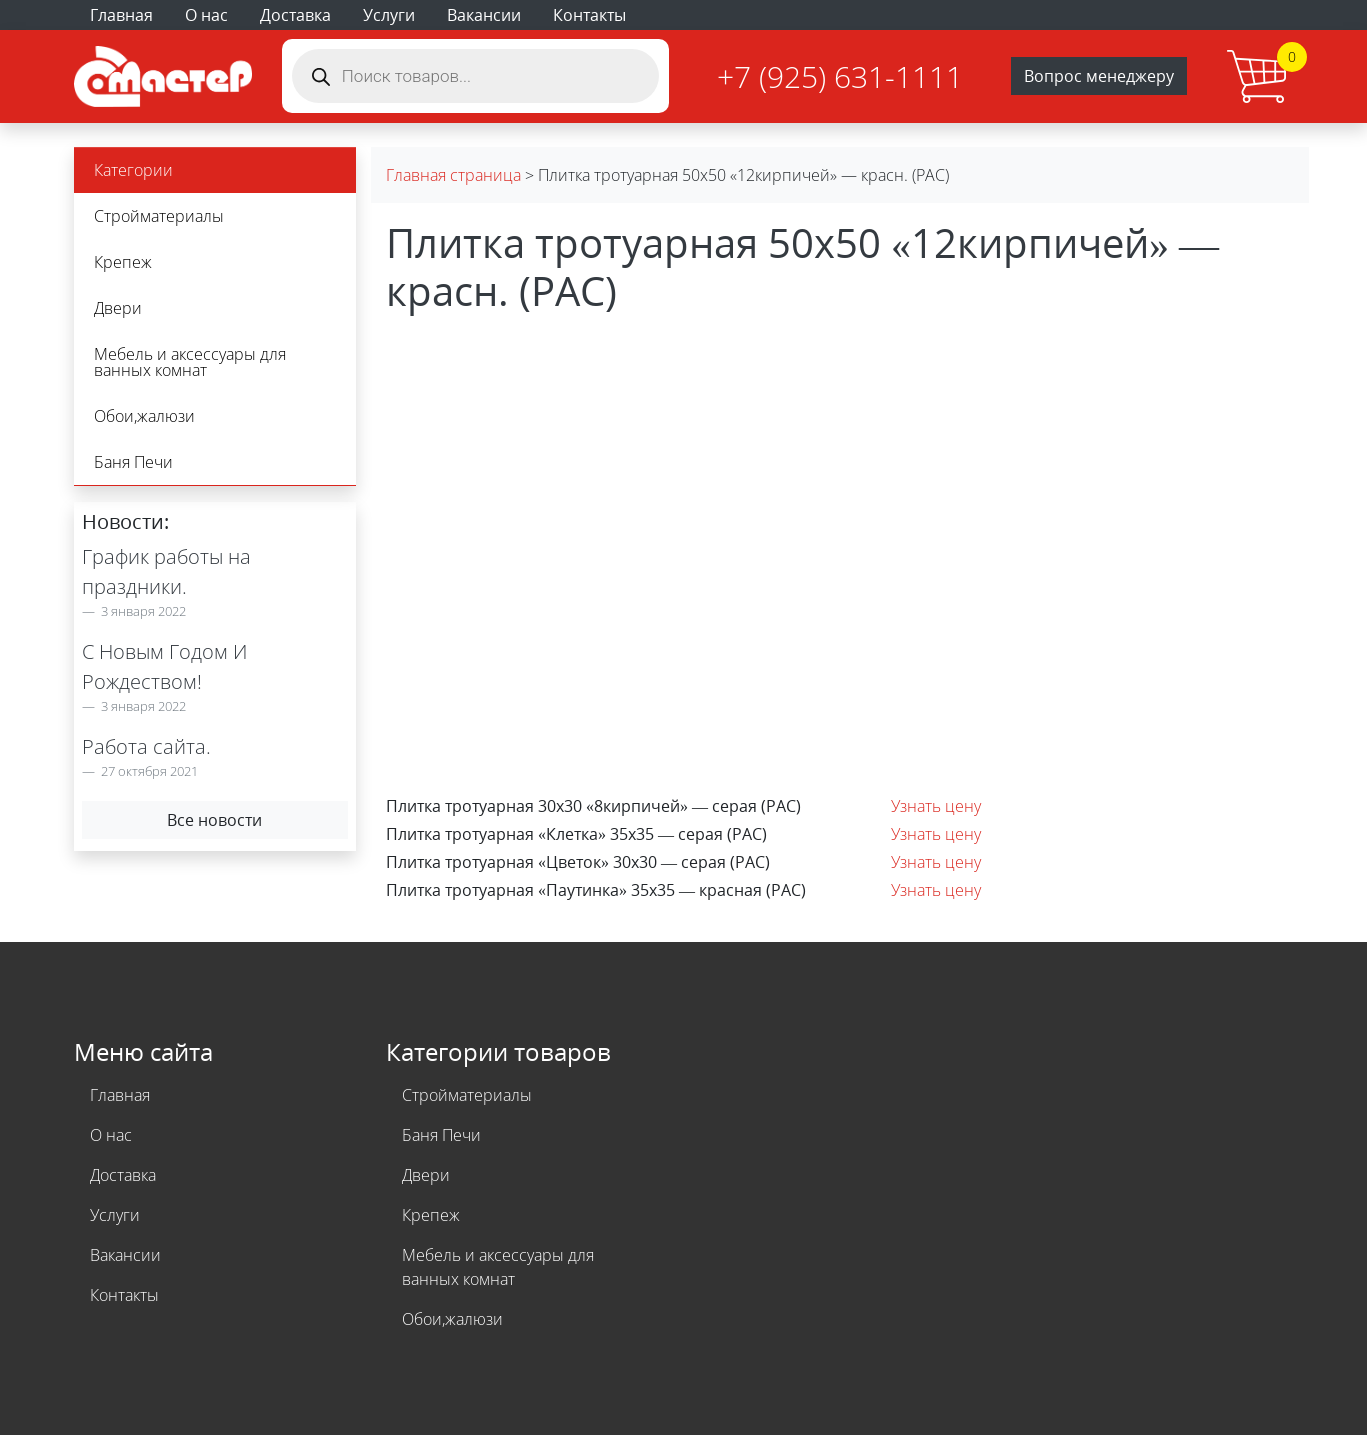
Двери (118, 308)
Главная (121, 15)
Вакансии (484, 15)
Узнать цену (936, 806)
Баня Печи (133, 462)
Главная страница (453, 175)
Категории (133, 170)
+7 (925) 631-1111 (840, 76)
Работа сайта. (146, 746)
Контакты (589, 15)
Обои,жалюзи (144, 416)
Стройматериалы (159, 216)
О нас (206, 15)
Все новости (214, 820)
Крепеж (123, 262)
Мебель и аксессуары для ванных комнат (190, 362)
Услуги (389, 15)
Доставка (295, 15)
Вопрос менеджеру (1099, 76)
